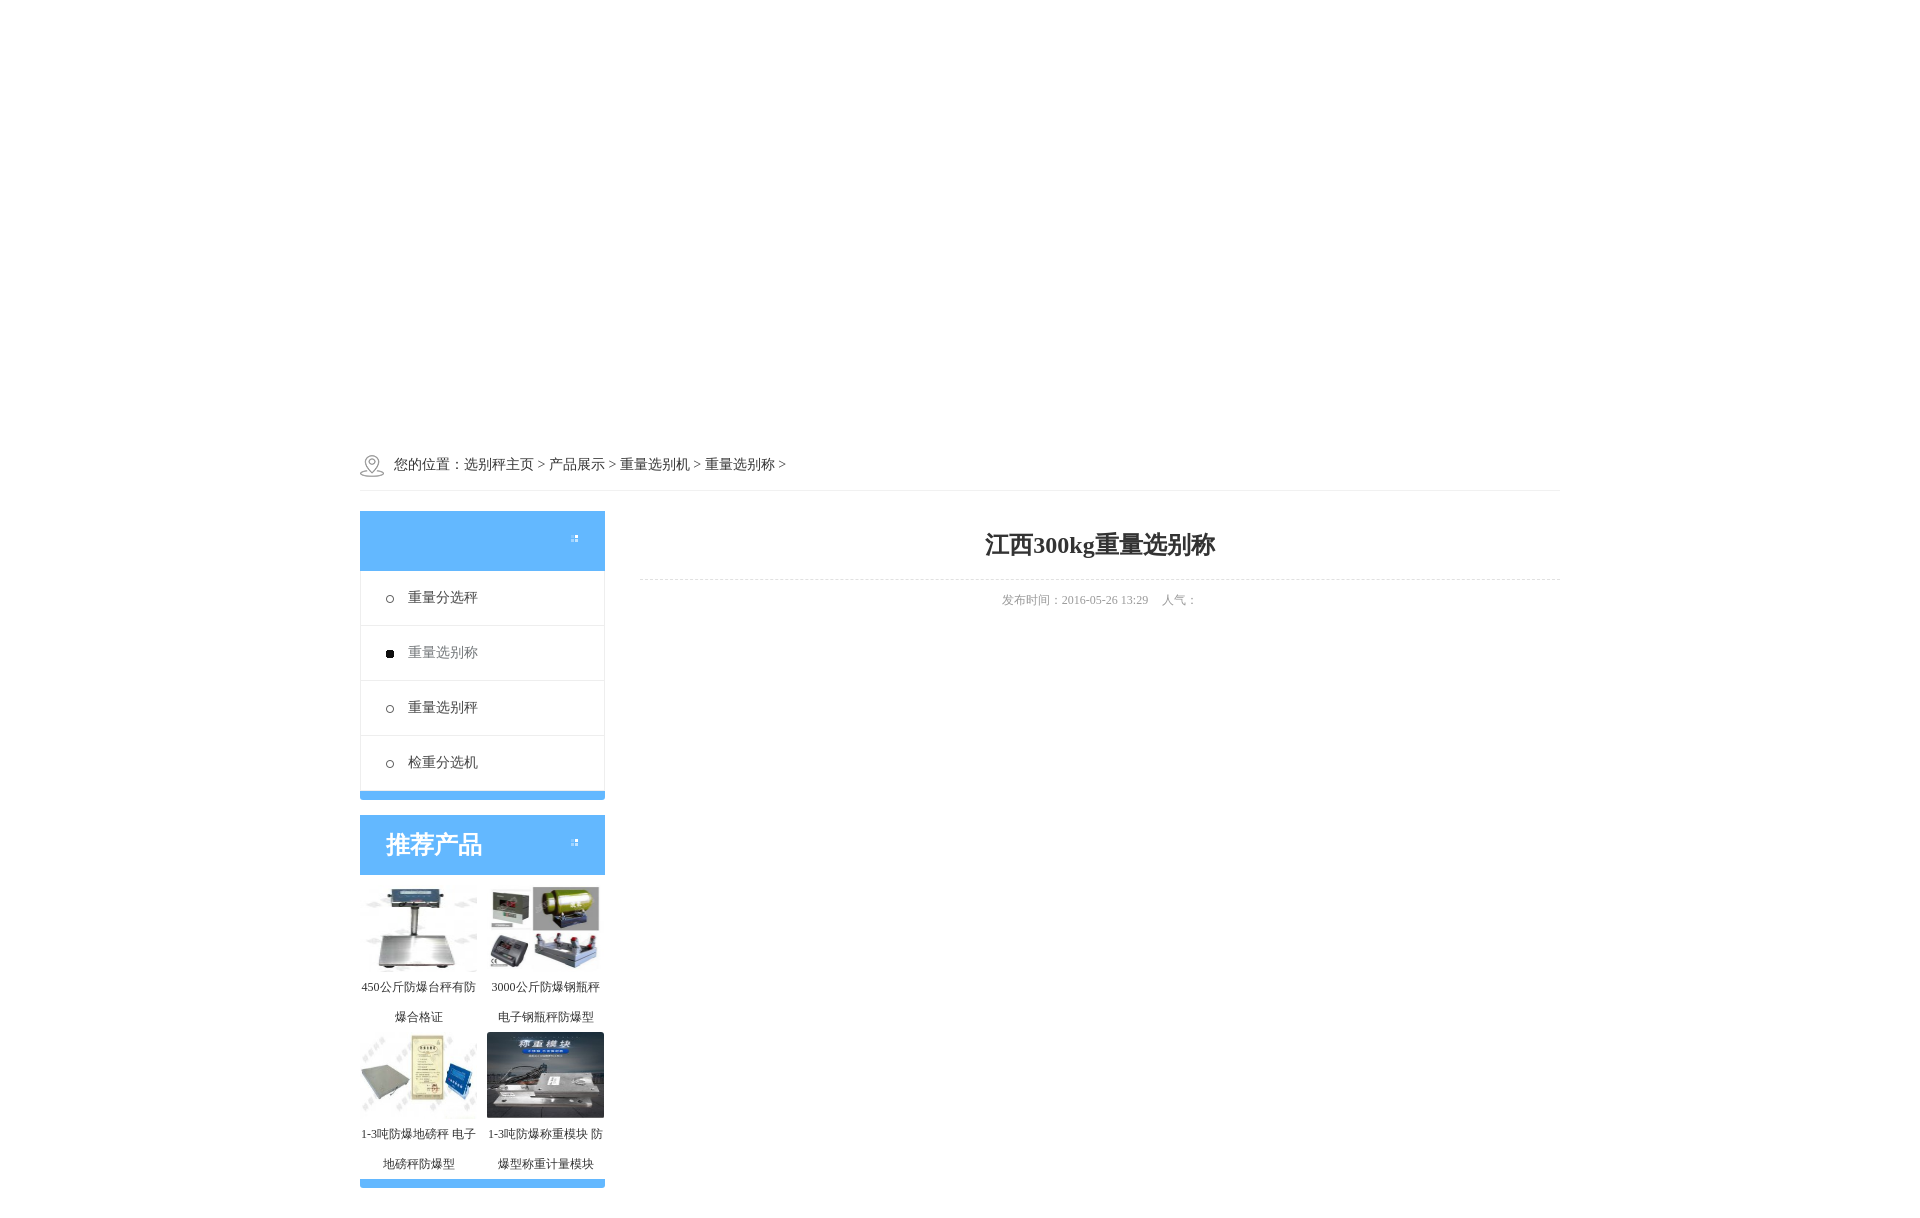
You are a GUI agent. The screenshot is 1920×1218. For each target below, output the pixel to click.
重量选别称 (432, 652)
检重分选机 (432, 762)
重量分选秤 (432, 597)
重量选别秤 (432, 707)
